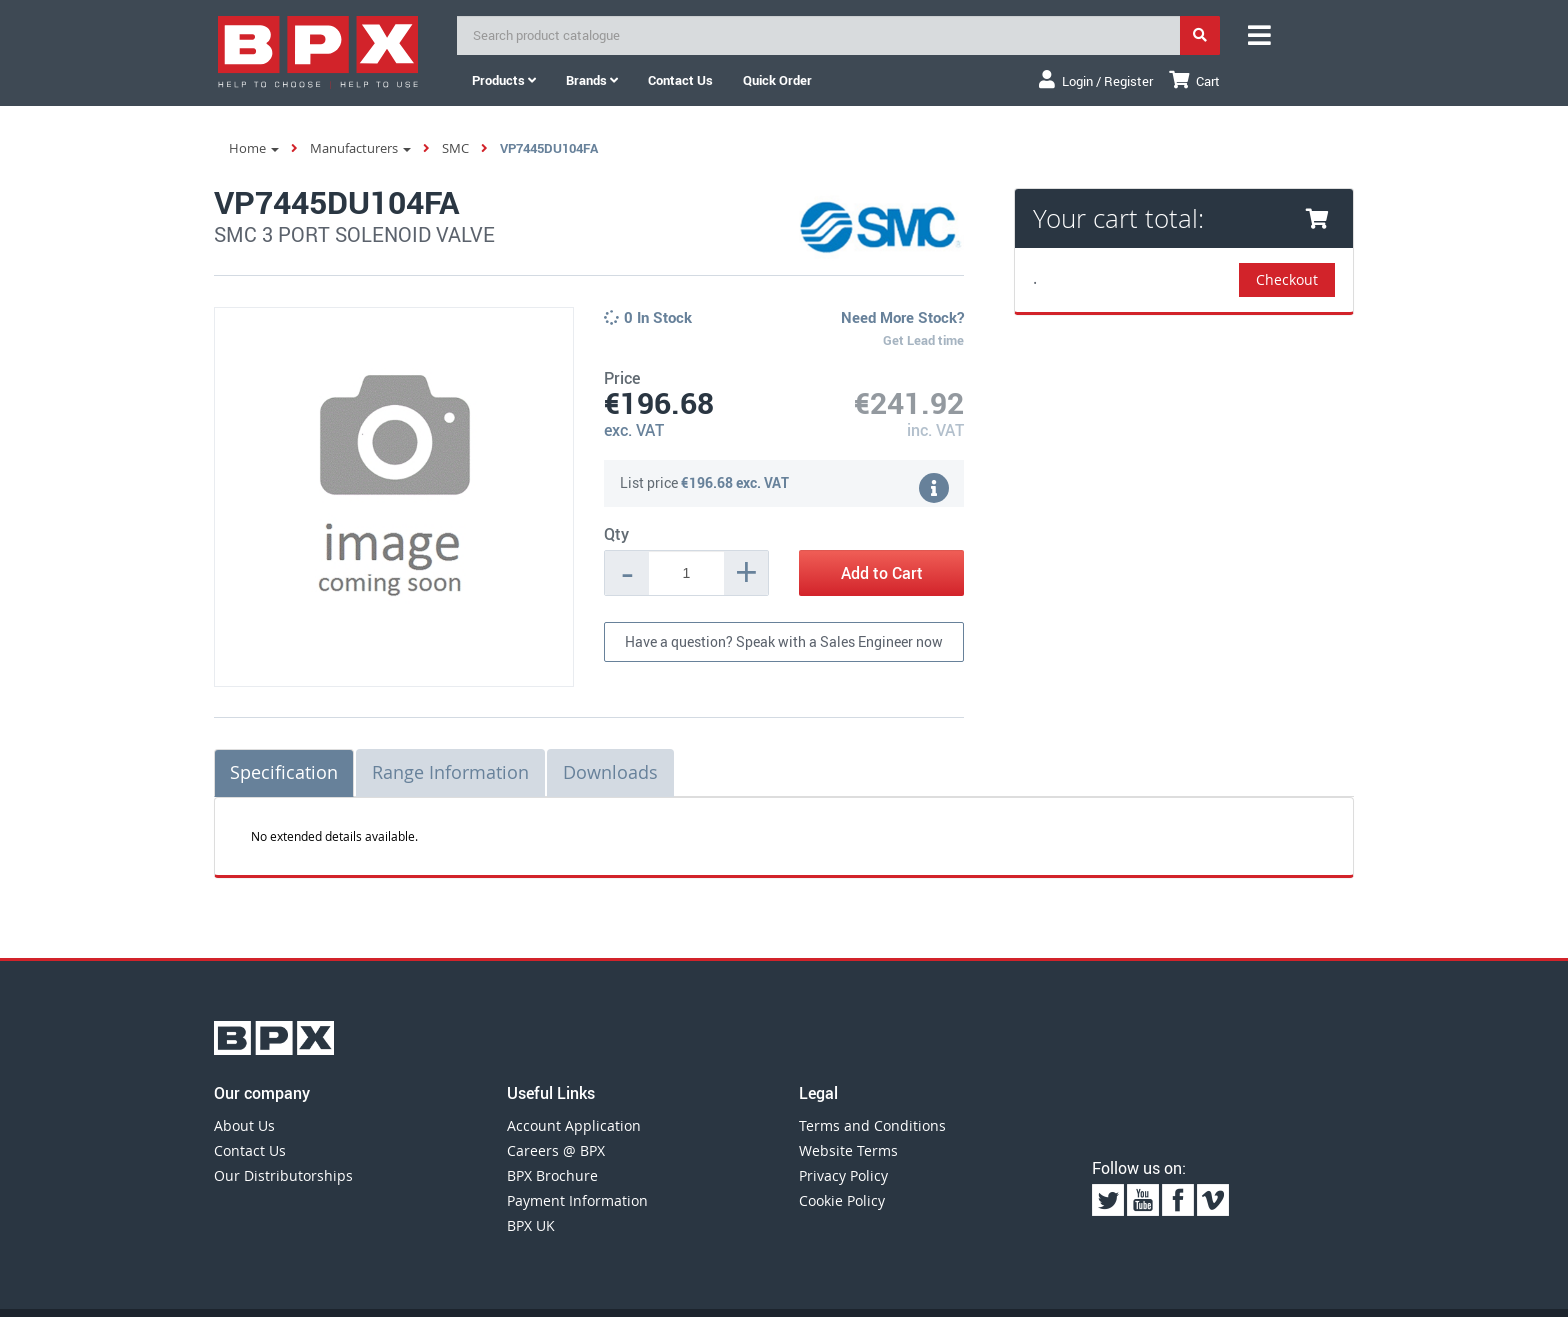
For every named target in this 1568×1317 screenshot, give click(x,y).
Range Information (450, 772)
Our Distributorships (283, 1175)
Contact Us (250, 1150)
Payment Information (577, 1200)
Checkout (1287, 279)
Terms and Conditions (872, 1125)
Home (254, 148)
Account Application (574, 1125)
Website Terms (848, 1150)
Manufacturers (360, 148)
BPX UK (531, 1225)
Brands (592, 80)
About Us (244, 1125)
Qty (616, 534)
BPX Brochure (552, 1175)
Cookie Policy (842, 1200)
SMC (455, 148)
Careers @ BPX (556, 1150)
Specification (284, 772)
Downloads (610, 772)
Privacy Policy (843, 1175)
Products (504, 80)
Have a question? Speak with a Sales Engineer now (784, 641)
